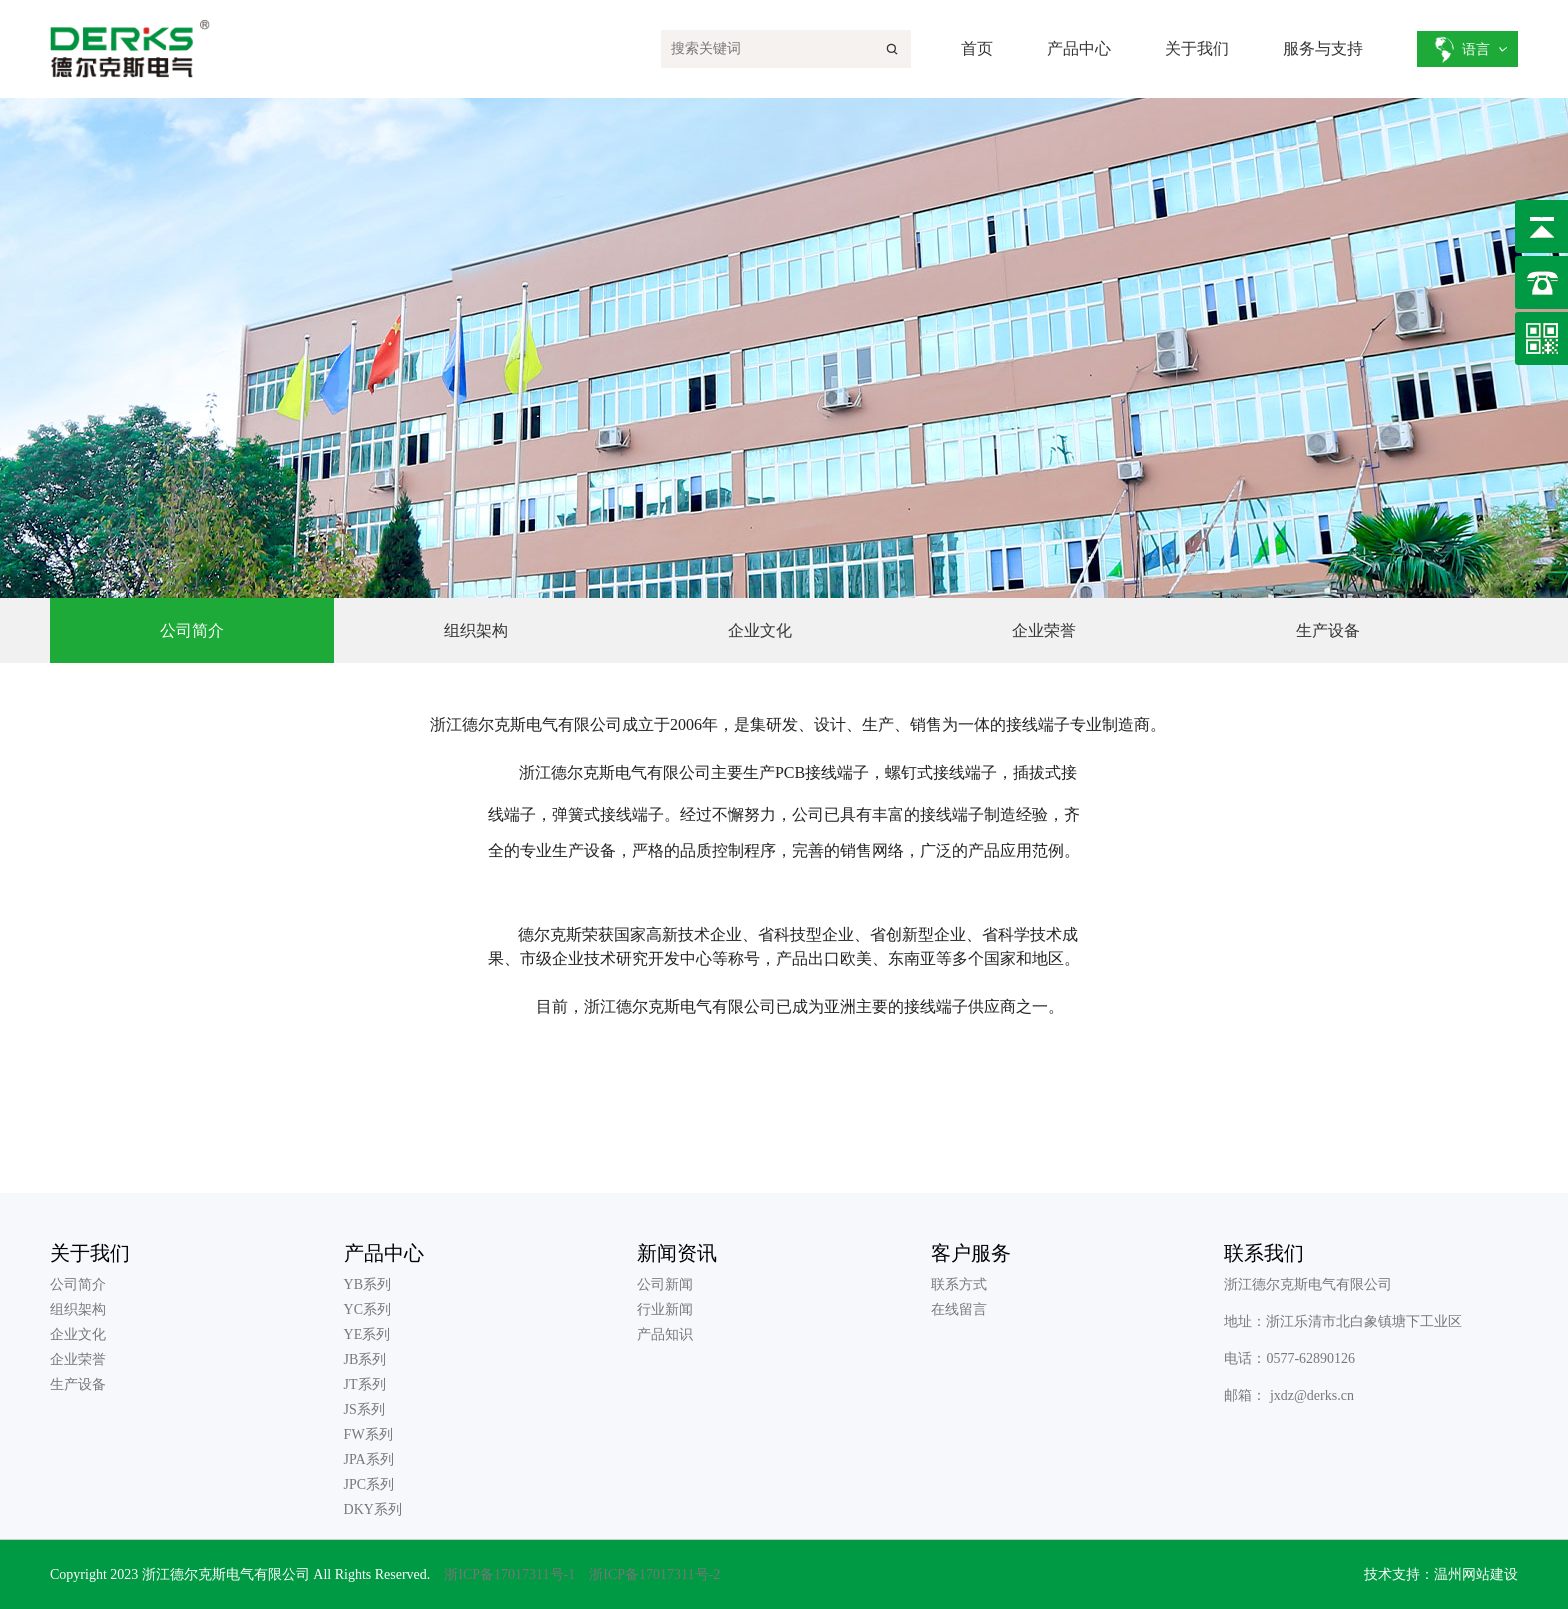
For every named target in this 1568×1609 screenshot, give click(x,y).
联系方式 (959, 1284)
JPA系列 (369, 1459)
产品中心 (1079, 48)
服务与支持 (1323, 48)
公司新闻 (665, 1284)
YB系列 (367, 1284)
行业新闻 (665, 1309)
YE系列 (367, 1334)
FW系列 (368, 1434)
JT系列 (365, 1384)
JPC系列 (369, 1484)
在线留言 (959, 1309)
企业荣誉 (78, 1359)
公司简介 (78, 1284)
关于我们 (1197, 48)
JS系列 (364, 1409)
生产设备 (78, 1384)
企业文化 (78, 1334)
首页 (977, 48)
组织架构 (78, 1309)
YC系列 (367, 1309)
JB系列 (365, 1359)
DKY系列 (373, 1509)
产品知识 (665, 1334)
